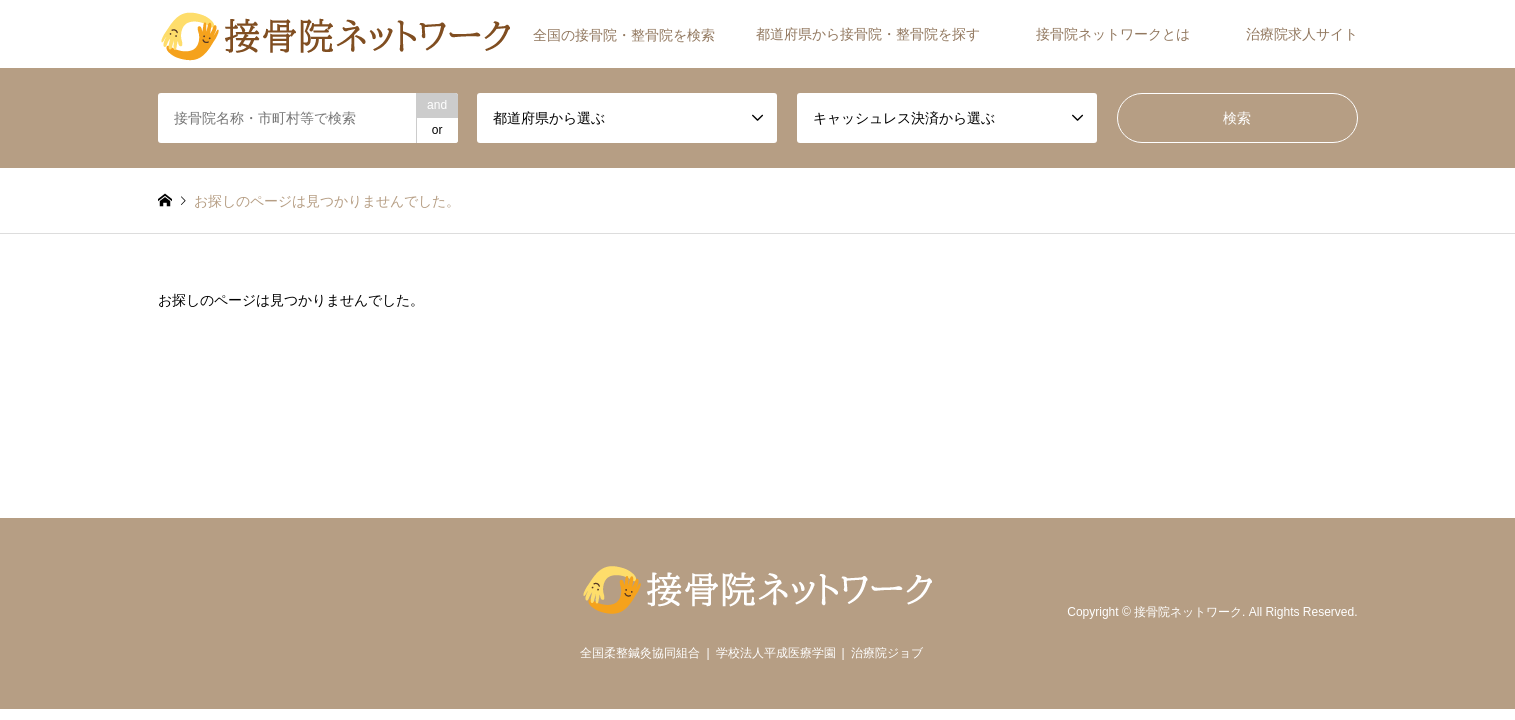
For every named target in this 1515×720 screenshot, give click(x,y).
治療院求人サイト (1302, 34)
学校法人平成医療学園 (776, 653)
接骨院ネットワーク (1188, 613)
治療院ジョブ (887, 653)
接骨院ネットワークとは (1113, 34)
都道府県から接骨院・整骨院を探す (868, 34)
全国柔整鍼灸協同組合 (640, 653)
